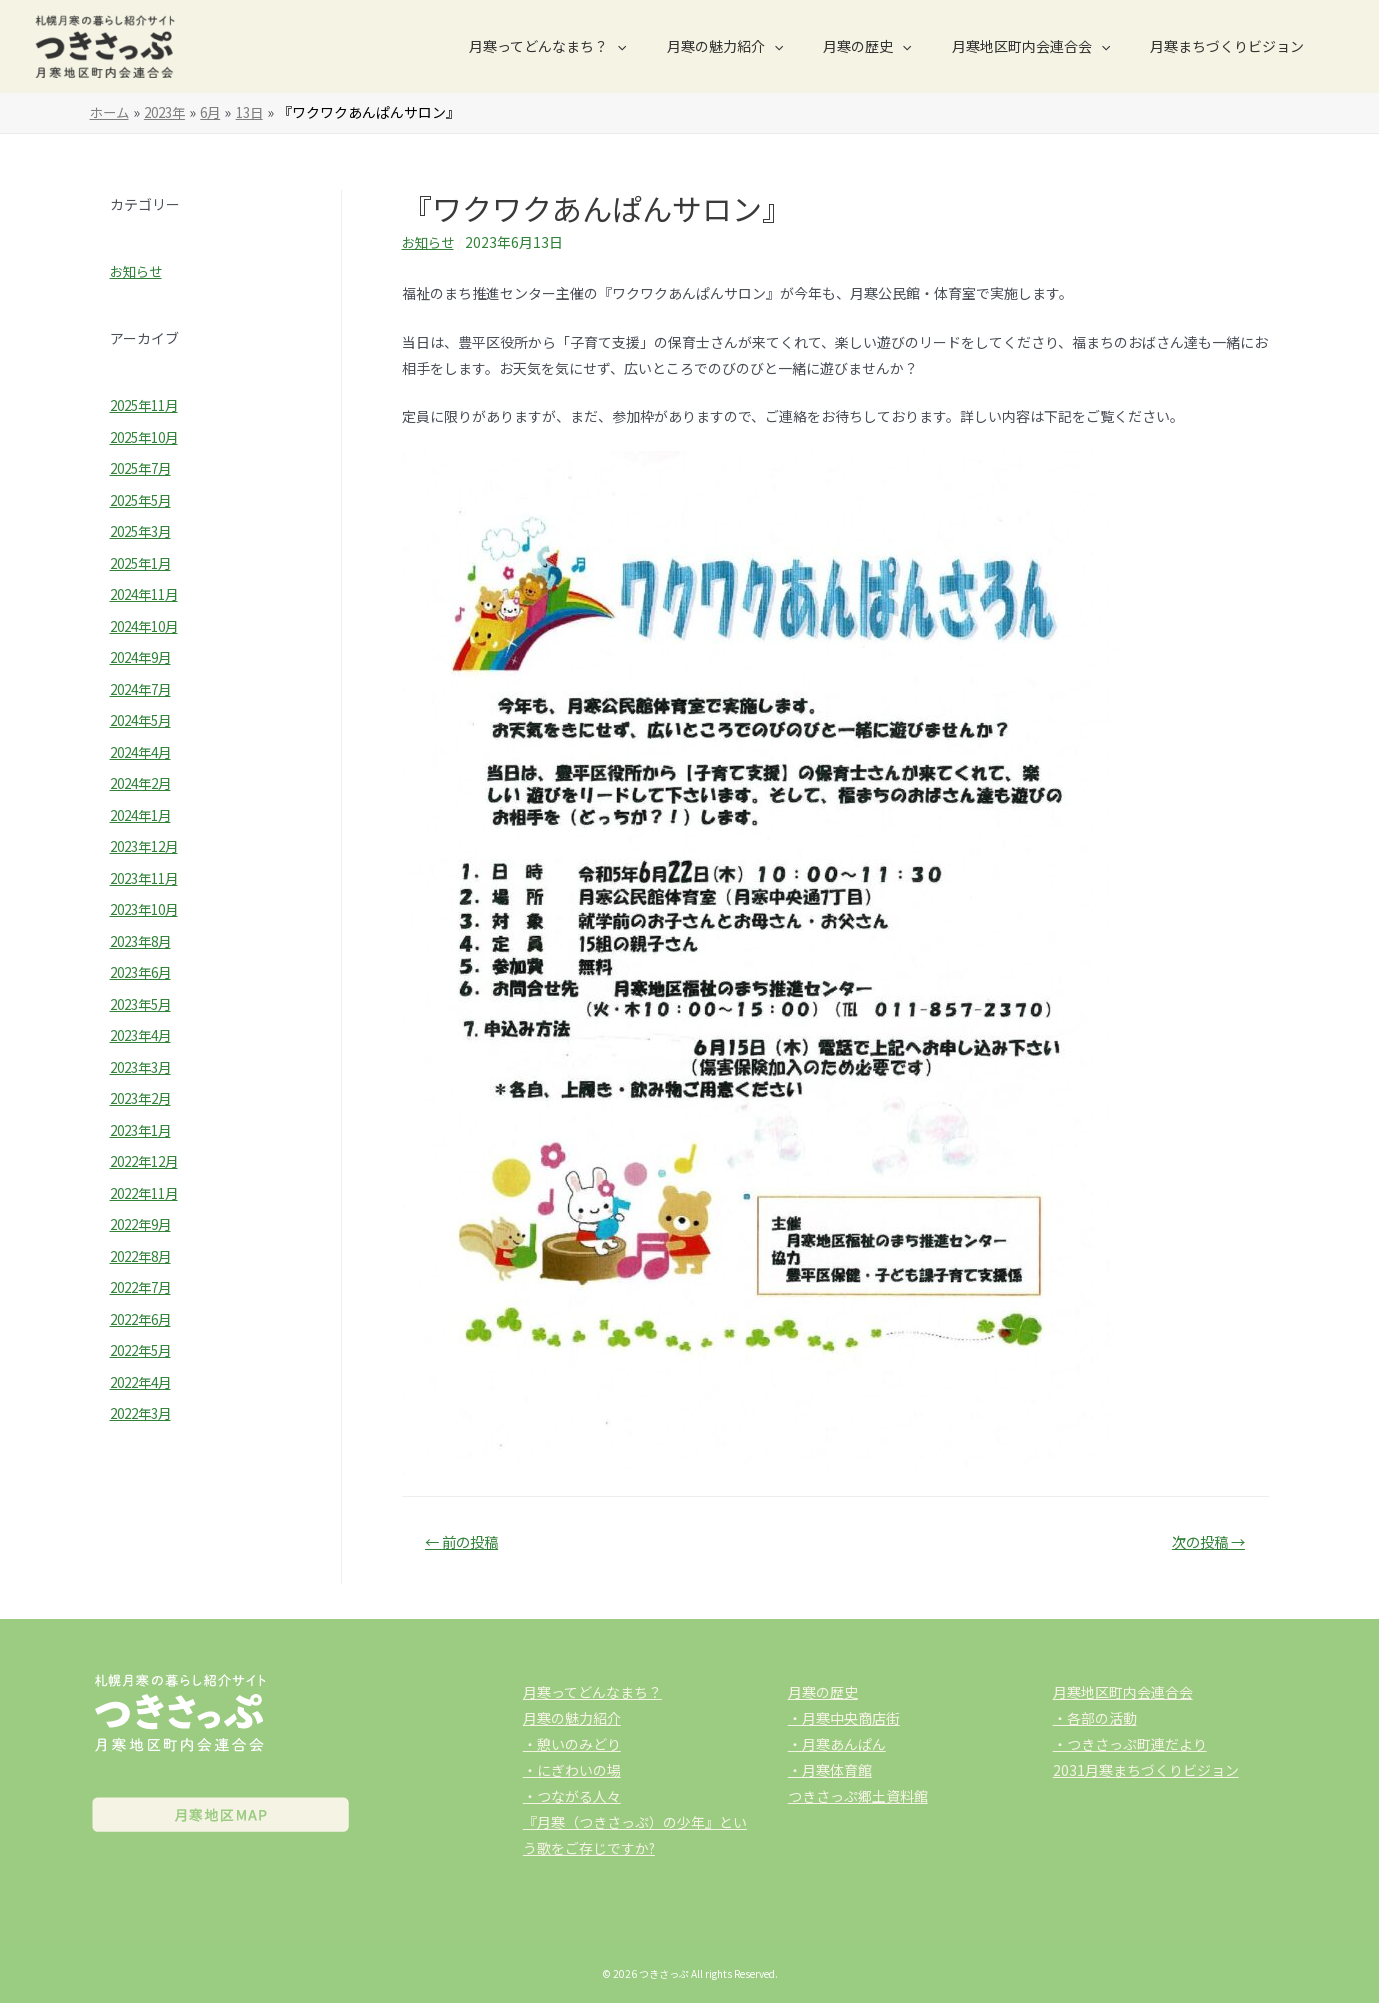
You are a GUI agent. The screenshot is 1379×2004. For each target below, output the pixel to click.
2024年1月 (144, 815)
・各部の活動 (1095, 1719)
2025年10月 (148, 437)
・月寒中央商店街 (844, 1719)
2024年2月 (144, 783)
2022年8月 (144, 1256)
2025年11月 (148, 405)
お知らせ (138, 271)
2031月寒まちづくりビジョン (1146, 1771)
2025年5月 (144, 500)
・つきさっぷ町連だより (1130, 1745)
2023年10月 (148, 909)
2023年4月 (144, 1035)
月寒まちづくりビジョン (1233, 46)
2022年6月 (144, 1319)
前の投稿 (465, 1542)
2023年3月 (144, 1067)
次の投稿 (1205, 1542)
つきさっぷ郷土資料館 (858, 1797)
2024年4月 (144, 752)
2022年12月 (148, 1161)
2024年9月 (144, 657)
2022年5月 (144, 1350)
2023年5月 (144, 1004)
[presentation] (671, 46)
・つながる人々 (572, 1797)
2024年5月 (144, 720)
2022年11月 (148, 1193)
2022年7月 (144, 1287)
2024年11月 (148, 594)
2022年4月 (144, 1382)
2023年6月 (144, 972)
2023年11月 (148, 878)
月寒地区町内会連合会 (1049, 46)
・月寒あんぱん (837, 1745)
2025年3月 (144, 531)
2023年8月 (144, 941)
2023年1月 (144, 1130)
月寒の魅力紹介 (767, 46)
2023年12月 (148, 846)
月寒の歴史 (897, 46)
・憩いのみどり (572, 1745)
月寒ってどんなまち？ (601, 46)
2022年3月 (144, 1413)
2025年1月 (144, 563)
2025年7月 (144, 468)
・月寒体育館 (830, 1771)
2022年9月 (144, 1224)
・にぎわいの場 (572, 1771)
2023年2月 (144, 1098)
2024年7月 (144, 689)
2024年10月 (148, 626)
